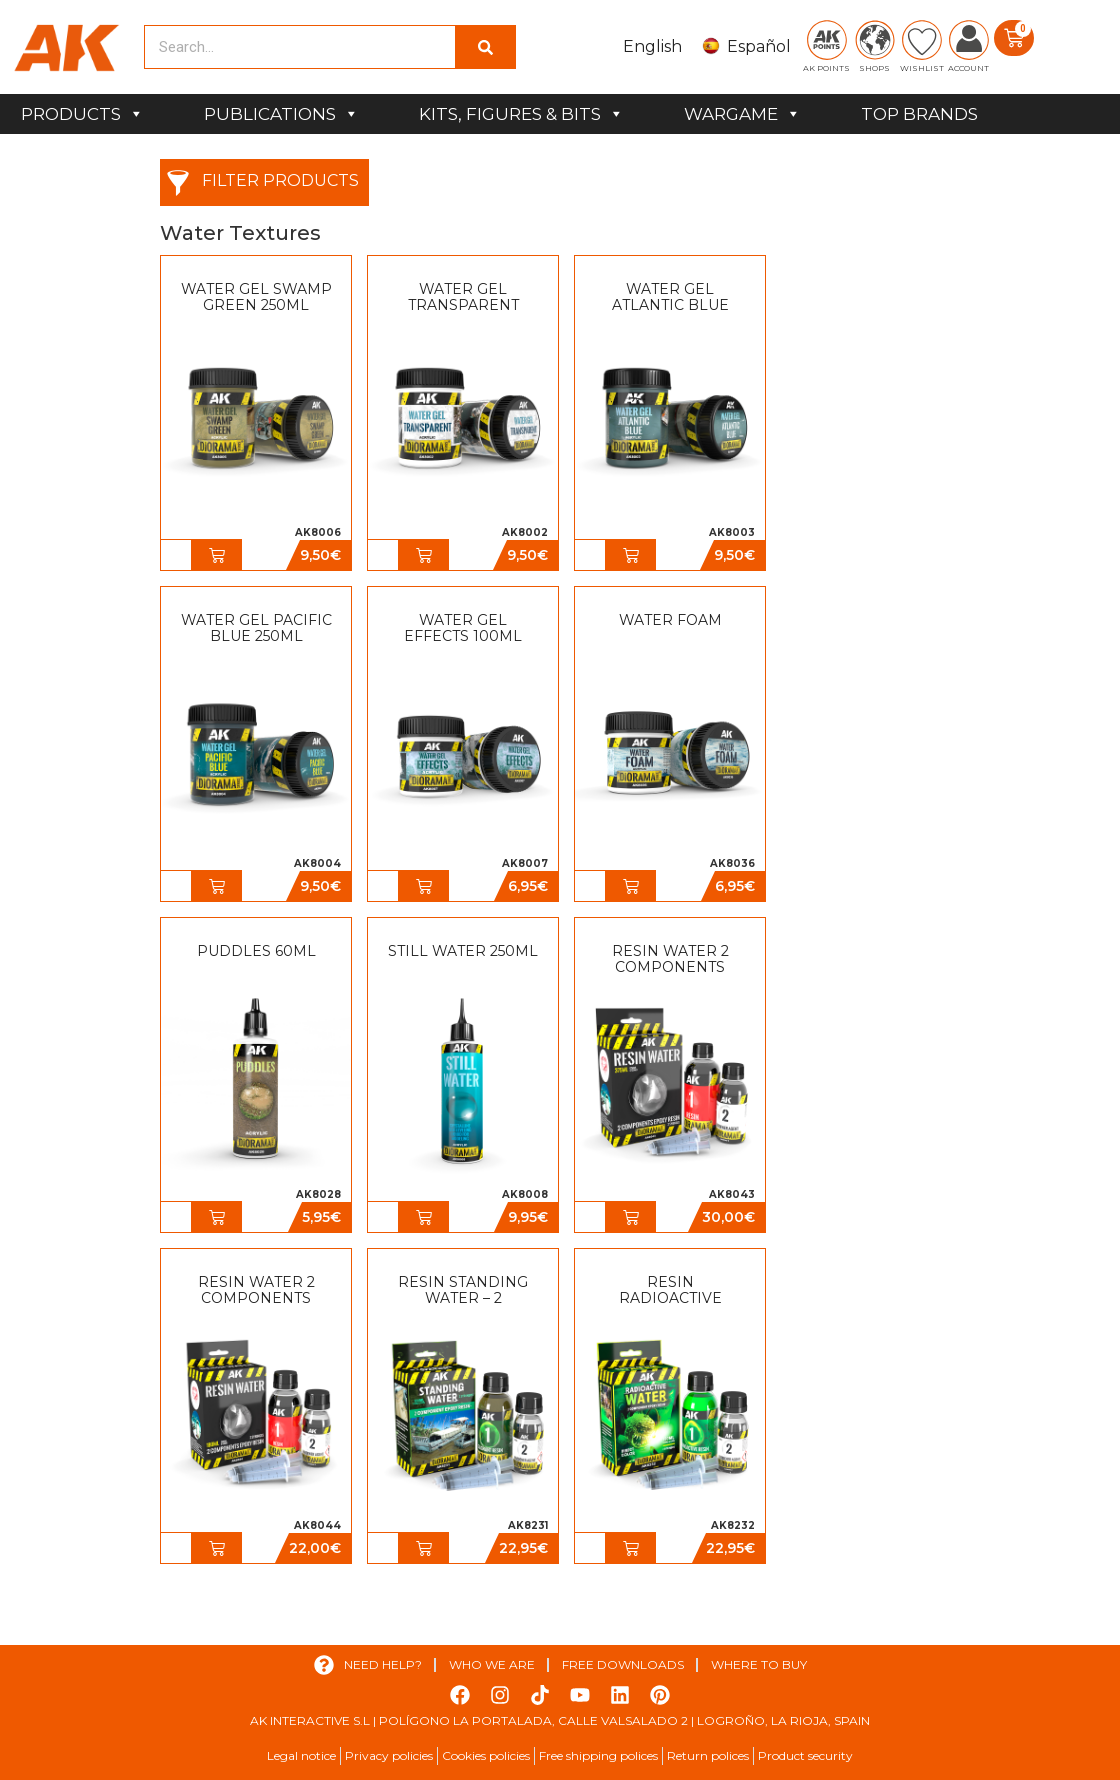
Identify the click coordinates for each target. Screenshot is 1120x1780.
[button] (217, 555)
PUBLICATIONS (281, 114)
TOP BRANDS (919, 114)
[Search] (485, 47)
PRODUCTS (82, 114)
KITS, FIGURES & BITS (521, 114)
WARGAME (742, 114)
